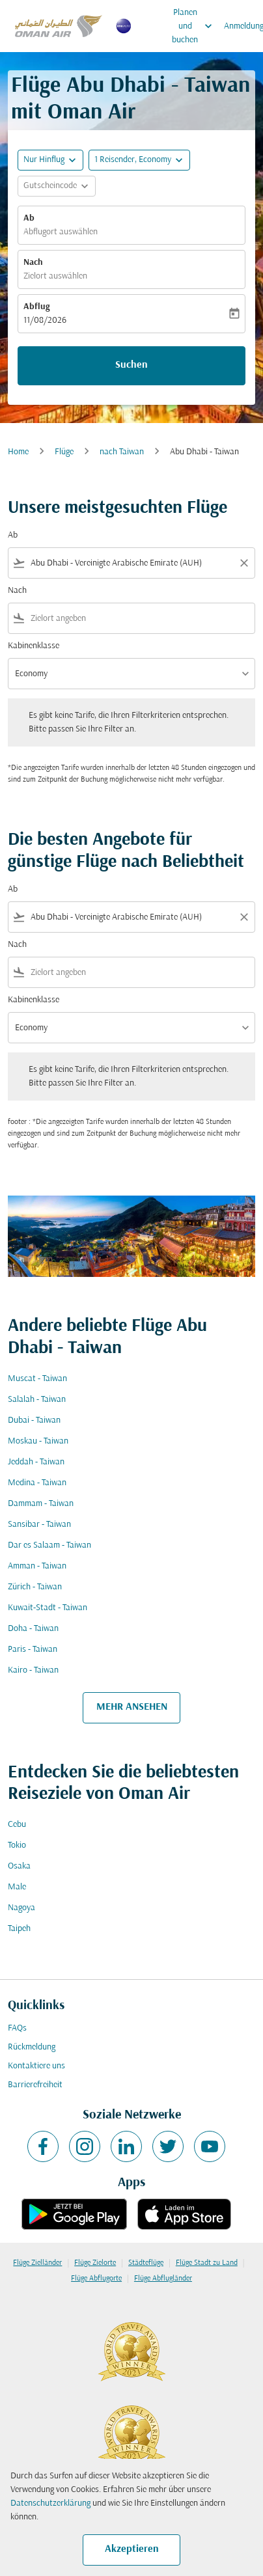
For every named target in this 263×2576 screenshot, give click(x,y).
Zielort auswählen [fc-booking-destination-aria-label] (55, 276)
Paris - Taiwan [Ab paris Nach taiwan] (32, 1649)
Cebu (17, 1824)
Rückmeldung (31, 2047)
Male (17, 1887)
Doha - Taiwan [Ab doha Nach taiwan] (33, 1629)
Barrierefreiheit (35, 2085)
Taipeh (19, 1929)
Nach (33, 262)
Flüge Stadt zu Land (207, 2263)
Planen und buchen (195, 26)
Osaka (19, 1866)
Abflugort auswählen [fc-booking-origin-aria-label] (60, 232)
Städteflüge (145, 2263)
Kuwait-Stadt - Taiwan (47, 1608)
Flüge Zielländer (37, 2263)
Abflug (36, 307)
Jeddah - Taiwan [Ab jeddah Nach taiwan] (36, 1462)
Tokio (17, 1845)
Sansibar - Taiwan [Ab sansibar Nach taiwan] (39, 1524)
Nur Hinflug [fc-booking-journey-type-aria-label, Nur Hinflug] (43, 160)
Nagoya (21, 1908)
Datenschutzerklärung (50, 2503)
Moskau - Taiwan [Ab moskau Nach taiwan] (38, 1441)
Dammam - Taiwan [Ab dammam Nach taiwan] (41, 1504)
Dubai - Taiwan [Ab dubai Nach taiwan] (34, 1420)
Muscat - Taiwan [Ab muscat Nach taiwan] (37, 1379)
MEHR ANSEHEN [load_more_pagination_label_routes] (131, 1707)
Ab (29, 218)
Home (18, 452)
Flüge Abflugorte (96, 2278)
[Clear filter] (243, 563)
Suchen (131, 365)
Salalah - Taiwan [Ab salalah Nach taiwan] (37, 1399)
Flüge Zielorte (95, 2263)
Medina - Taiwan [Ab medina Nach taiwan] (37, 1483)
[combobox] (131, 563)
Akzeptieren (132, 2549)
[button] (139, 160)
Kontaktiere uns (36, 2066)
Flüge (64, 452)
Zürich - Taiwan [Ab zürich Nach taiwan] (35, 1587)
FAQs (17, 2028)
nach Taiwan (122, 452)
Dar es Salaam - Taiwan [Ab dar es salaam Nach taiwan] (49, 1545)
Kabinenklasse (33, 646)
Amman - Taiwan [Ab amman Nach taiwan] (37, 1566)
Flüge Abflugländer (163, 2278)
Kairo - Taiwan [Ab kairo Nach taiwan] (33, 1670)
